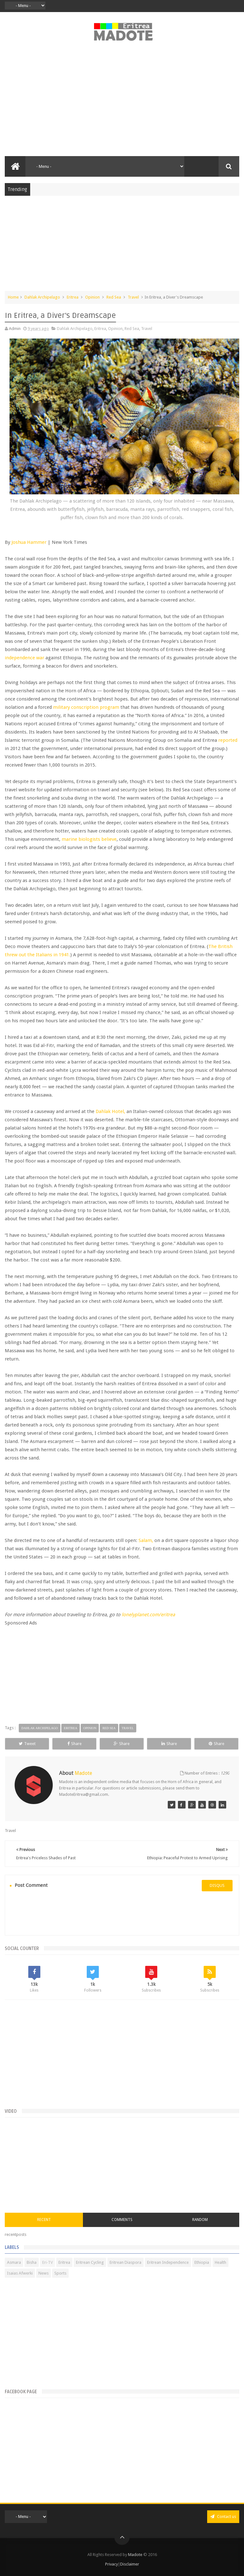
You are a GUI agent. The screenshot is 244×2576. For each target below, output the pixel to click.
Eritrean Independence (168, 2262)
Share (74, 1743)
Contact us (223, 2516)
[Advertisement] (122, 102)
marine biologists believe (89, 839)
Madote (135, 2554)
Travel (133, 297)
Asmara (14, 2262)
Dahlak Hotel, (110, 1111)
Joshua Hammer (28, 542)
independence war (24, 658)
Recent (44, 2219)
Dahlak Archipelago (42, 297)
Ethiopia (201, 2262)
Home (13, 297)
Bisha (32, 2262)
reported (227, 740)
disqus (217, 1885)
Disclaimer (129, 2564)
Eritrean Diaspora (125, 2262)
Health (220, 2262)
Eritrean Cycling (90, 2262)
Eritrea (72, 297)
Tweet (27, 1743)
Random (200, 2219)
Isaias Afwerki (20, 2273)
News (43, 2273)
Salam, (146, 1540)
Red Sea (113, 297)
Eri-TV (47, 2262)
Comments (122, 2219)
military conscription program (86, 707)
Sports (60, 2273)
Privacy (111, 2564)
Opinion (92, 297)
